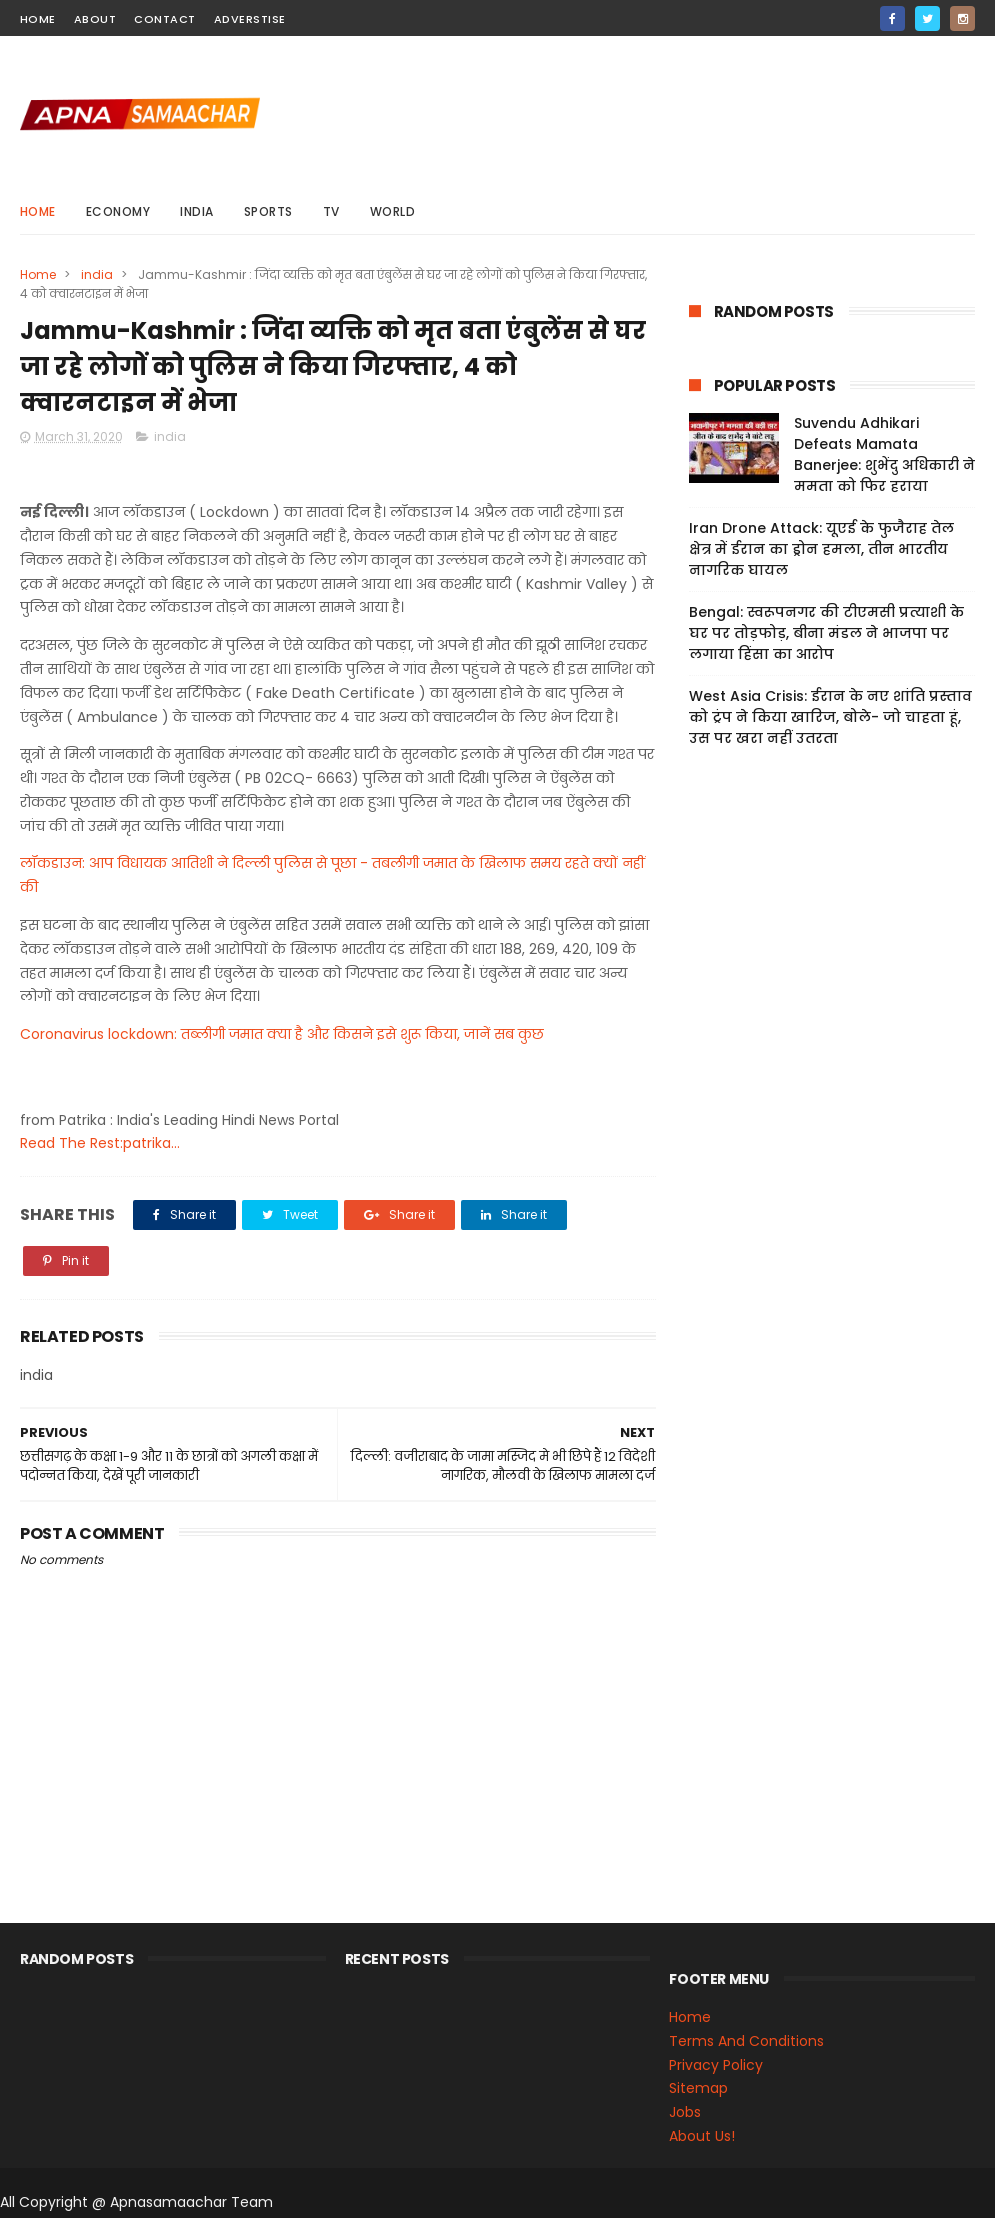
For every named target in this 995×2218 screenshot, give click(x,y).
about (95, 19)
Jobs (685, 2112)
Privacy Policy (716, 2065)
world (393, 211)
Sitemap (698, 2089)
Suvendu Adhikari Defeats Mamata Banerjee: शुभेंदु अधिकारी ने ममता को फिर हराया (884, 454)
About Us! (702, 2136)
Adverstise (250, 19)
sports (268, 211)
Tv (331, 211)
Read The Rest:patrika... (100, 1144)
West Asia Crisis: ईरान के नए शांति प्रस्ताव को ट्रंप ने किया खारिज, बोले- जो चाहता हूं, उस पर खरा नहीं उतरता (830, 717)
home (38, 19)
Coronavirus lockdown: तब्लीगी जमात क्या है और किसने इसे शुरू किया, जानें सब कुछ (282, 1034)
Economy (118, 211)
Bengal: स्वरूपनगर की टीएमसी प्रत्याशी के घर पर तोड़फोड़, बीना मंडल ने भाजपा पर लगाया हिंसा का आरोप (826, 633)
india (197, 211)
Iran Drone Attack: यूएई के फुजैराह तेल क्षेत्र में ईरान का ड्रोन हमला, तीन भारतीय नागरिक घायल (821, 549)
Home (38, 211)
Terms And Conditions (746, 2041)
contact (165, 19)
